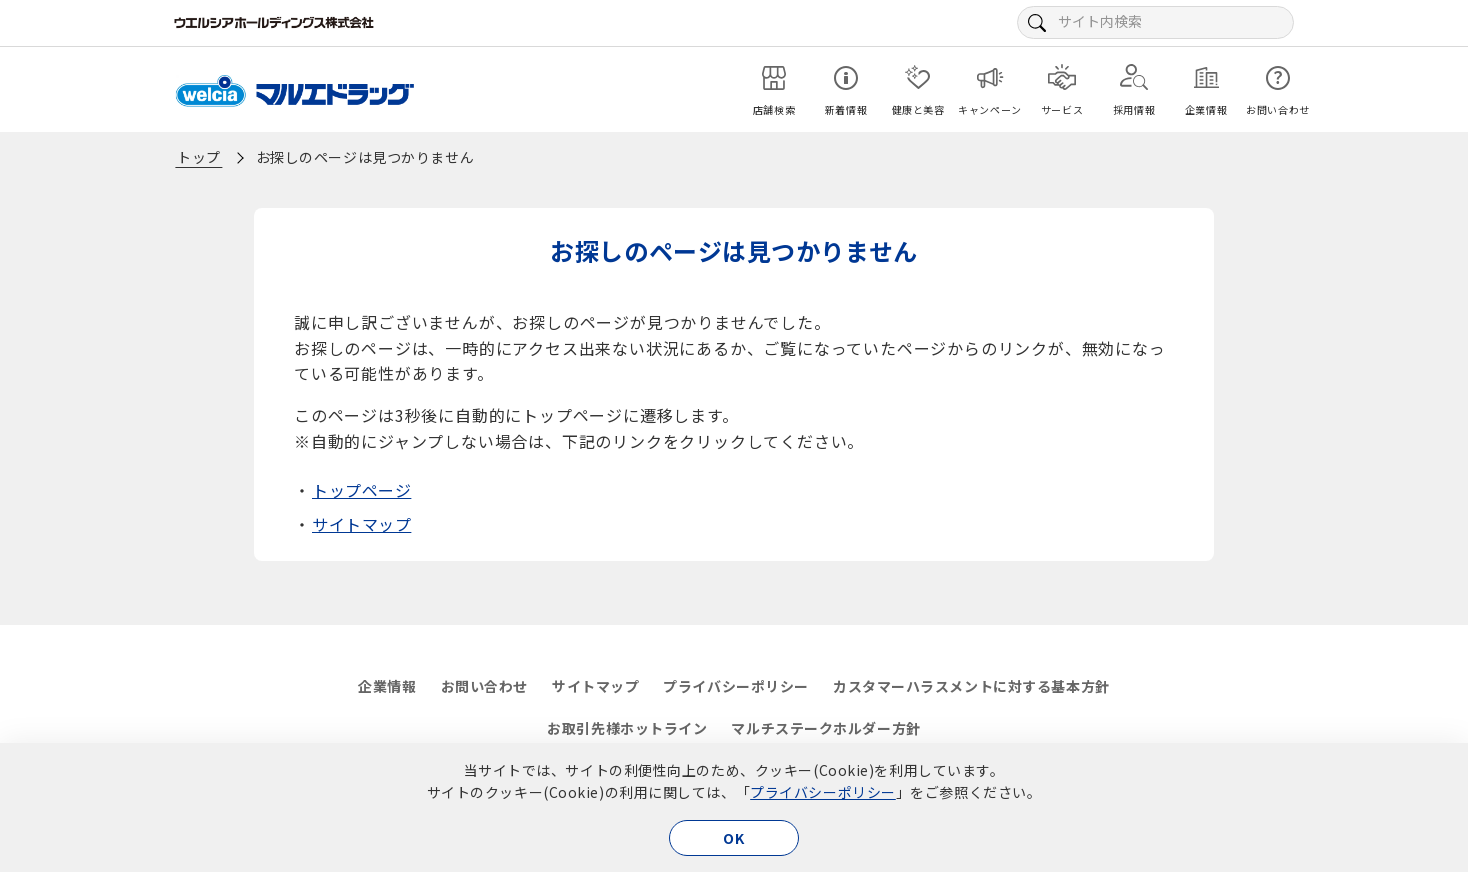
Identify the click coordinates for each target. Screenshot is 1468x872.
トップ (199, 157)
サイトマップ (361, 524)
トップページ (361, 490)
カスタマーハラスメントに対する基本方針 (971, 686)
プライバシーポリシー (823, 792)
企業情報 (387, 686)
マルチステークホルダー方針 (825, 728)
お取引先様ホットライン (627, 728)
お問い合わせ (484, 686)
